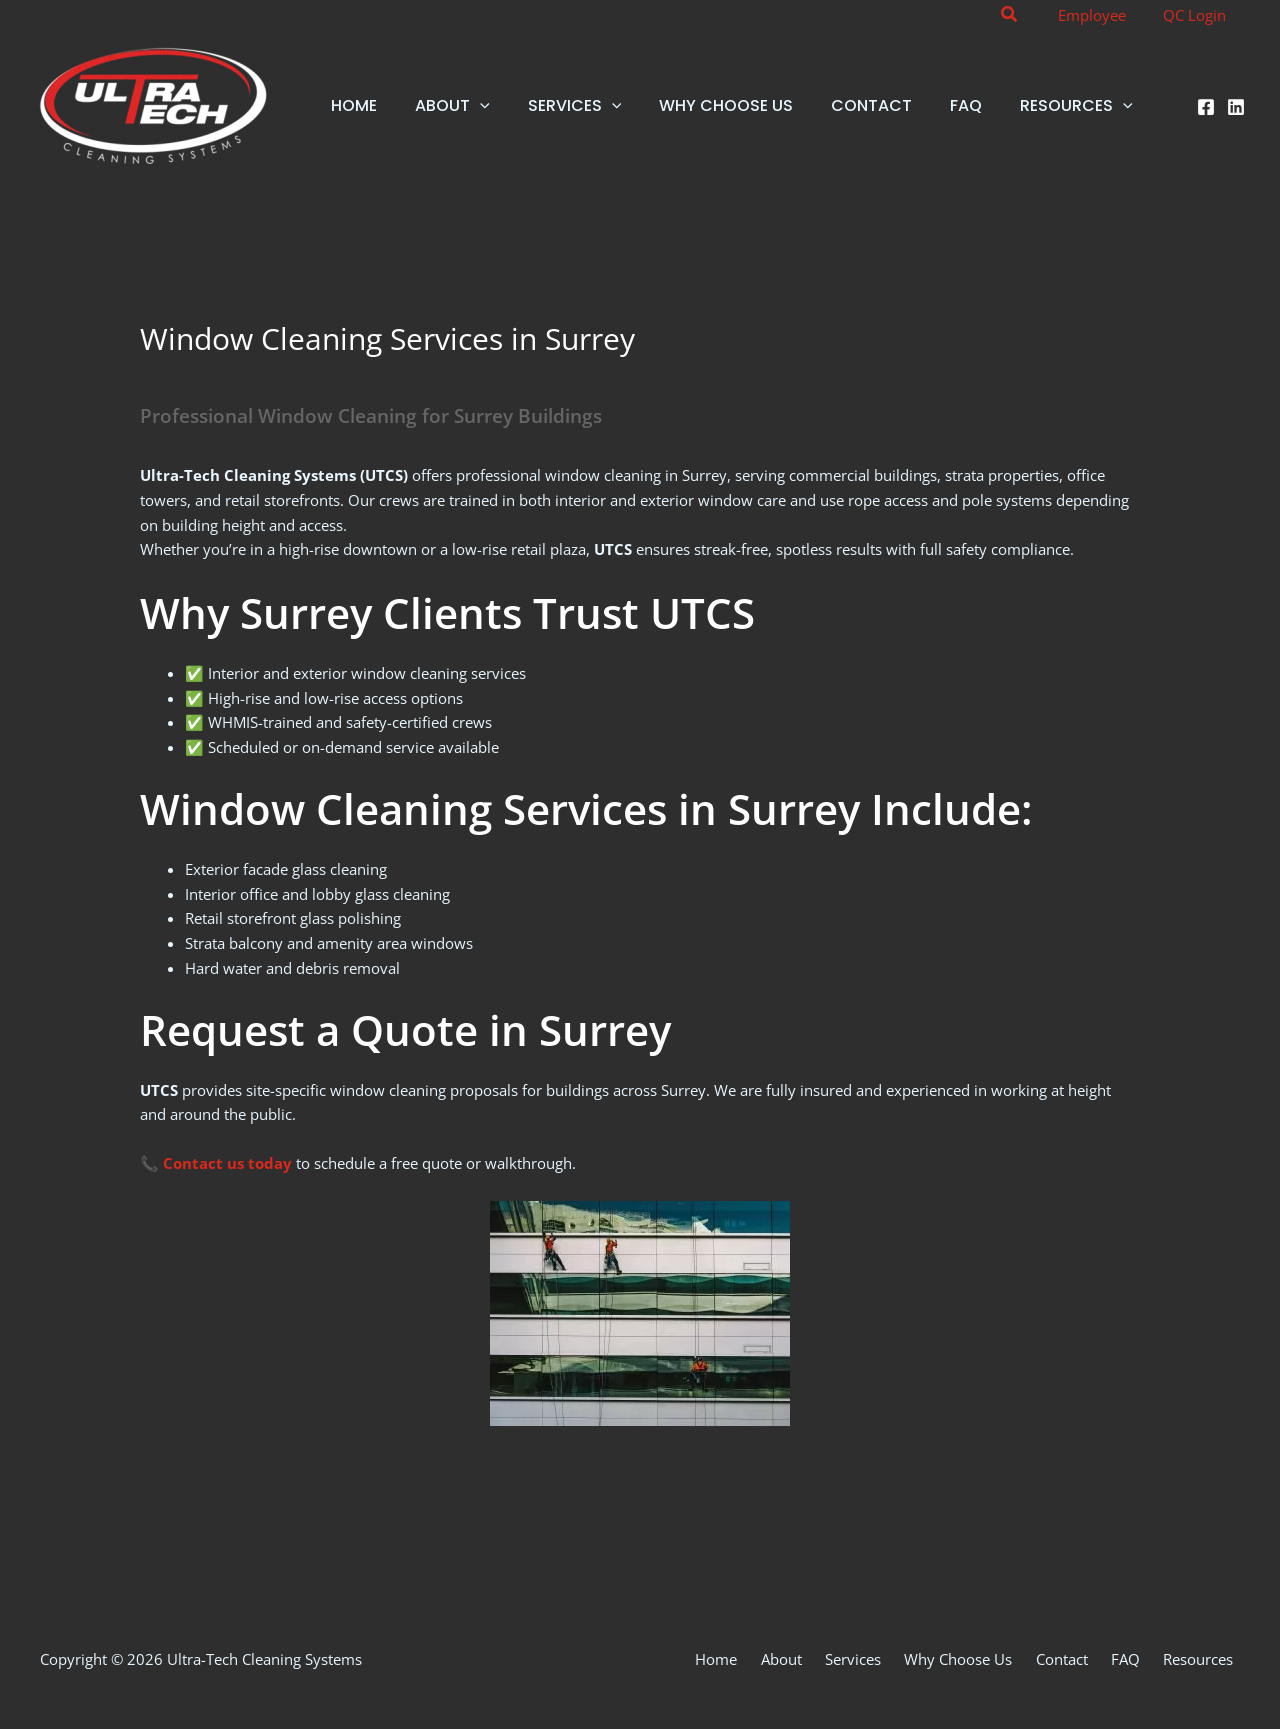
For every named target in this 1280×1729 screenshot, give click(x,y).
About (829, 1659)
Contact (1085, 1659)
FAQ (1140, 1659)
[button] (1025, 15)
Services (893, 1659)
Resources (1205, 1659)
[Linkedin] (1236, 107)
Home (773, 1659)
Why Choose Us (990, 1659)
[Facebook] (1206, 107)
